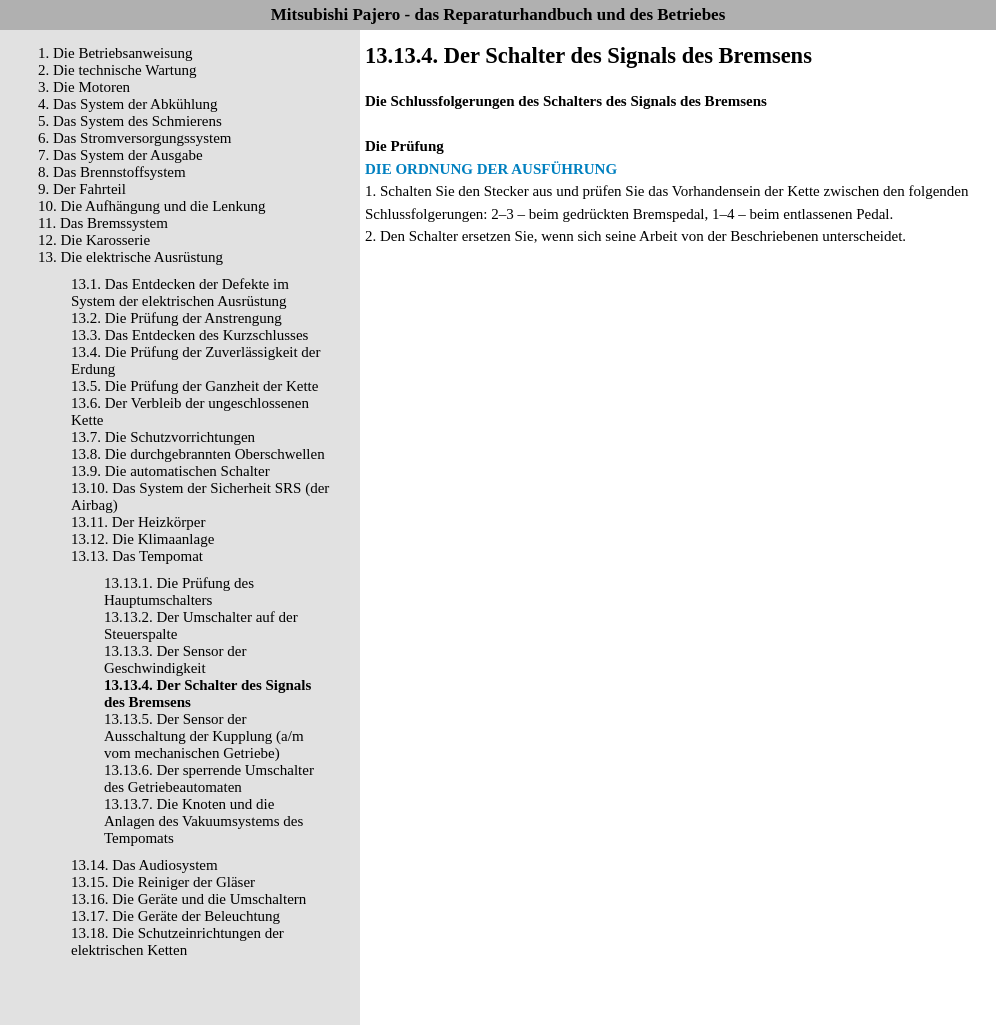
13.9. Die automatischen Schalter (170, 471)
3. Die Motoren (84, 87)
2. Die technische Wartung (117, 70)
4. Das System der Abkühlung (128, 104)
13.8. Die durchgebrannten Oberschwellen (198, 454)
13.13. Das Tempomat (137, 556)
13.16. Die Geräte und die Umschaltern (188, 899)
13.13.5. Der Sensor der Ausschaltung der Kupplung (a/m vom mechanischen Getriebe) (204, 736)
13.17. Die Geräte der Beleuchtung (175, 916)
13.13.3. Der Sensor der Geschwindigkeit (175, 659)
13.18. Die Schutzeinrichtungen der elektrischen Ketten (177, 941)
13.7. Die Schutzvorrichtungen (163, 437)
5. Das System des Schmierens (130, 121)
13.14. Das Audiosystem (144, 865)
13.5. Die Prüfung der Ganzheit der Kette (194, 386)
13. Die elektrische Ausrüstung (130, 257)
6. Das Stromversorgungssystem (134, 138)
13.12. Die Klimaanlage (142, 539)
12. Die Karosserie (94, 240)
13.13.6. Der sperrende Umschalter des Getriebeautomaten (209, 778)
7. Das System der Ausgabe (120, 155)
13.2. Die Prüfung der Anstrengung (176, 318)
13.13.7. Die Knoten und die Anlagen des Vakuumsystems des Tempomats (203, 821)
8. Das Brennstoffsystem (112, 172)
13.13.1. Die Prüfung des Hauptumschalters (179, 591)
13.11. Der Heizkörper (138, 522)
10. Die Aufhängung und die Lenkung (151, 206)
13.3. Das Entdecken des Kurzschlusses (189, 335)
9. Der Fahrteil (82, 189)
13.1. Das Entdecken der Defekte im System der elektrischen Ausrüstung (180, 292)
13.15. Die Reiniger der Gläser (163, 882)
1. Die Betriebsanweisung (115, 53)
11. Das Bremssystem (103, 223)
